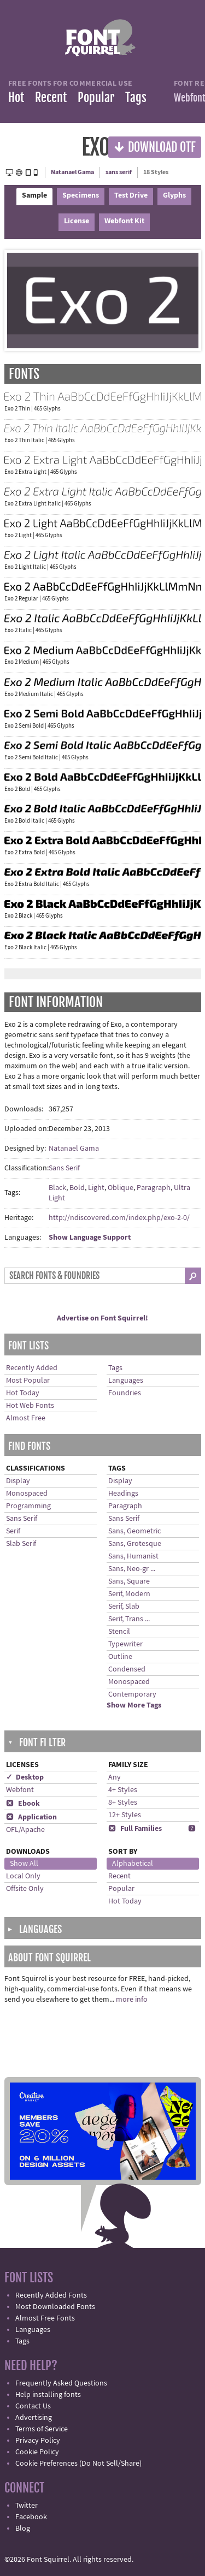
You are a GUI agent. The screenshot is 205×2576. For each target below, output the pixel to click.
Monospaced (27, 1493)
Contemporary (132, 1694)
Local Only (23, 1876)
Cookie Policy (37, 2452)
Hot (16, 97)
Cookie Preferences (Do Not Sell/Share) (78, 2463)
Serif (13, 1531)
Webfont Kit (124, 221)
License (76, 221)
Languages (125, 1380)
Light (96, 1188)
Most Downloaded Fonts (55, 2307)
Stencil (119, 1632)
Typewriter (125, 1644)
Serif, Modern (129, 1594)
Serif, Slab (123, 1606)
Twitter (26, 2505)
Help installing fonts (48, 2395)
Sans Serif (64, 1168)
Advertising (33, 2418)
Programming (28, 1506)
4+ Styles (122, 1790)
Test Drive (131, 195)
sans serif (119, 172)
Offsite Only (25, 1889)
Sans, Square (129, 1581)
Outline (120, 1657)
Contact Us (33, 2406)
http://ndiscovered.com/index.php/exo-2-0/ (119, 1218)
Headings (123, 1493)
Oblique (120, 1188)
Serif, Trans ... (129, 1619)
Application (31, 1817)
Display (18, 1481)
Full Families (135, 1828)
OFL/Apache (25, 1830)
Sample (34, 195)
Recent (51, 97)
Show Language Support (90, 1237)
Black (57, 1188)
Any (114, 1777)
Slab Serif (21, 1544)
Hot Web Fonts (30, 1406)
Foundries (124, 1393)
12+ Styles (124, 1815)
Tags (136, 97)
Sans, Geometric (134, 1531)
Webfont (20, 1790)
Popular (96, 97)
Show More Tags (134, 1705)
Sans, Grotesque (134, 1544)
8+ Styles (122, 1802)
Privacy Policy (37, 2441)
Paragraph (154, 1188)
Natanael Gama (72, 172)
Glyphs (174, 195)
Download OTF (155, 146)
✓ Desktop (25, 1777)
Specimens (80, 195)
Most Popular (28, 1380)
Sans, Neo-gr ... (131, 1569)
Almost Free (25, 1418)
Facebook (31, 2517)
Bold (77, 1188)
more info (132, 1999)
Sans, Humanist (133, 1556)
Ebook (23, 1803)
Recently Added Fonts (51, 2295)
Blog (22, 2528)
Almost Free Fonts (45, 2318)
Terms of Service (41, 2429)
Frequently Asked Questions (61, 2383)
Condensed (126, 1669)
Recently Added (31, 1368)
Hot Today (22, 1393)
